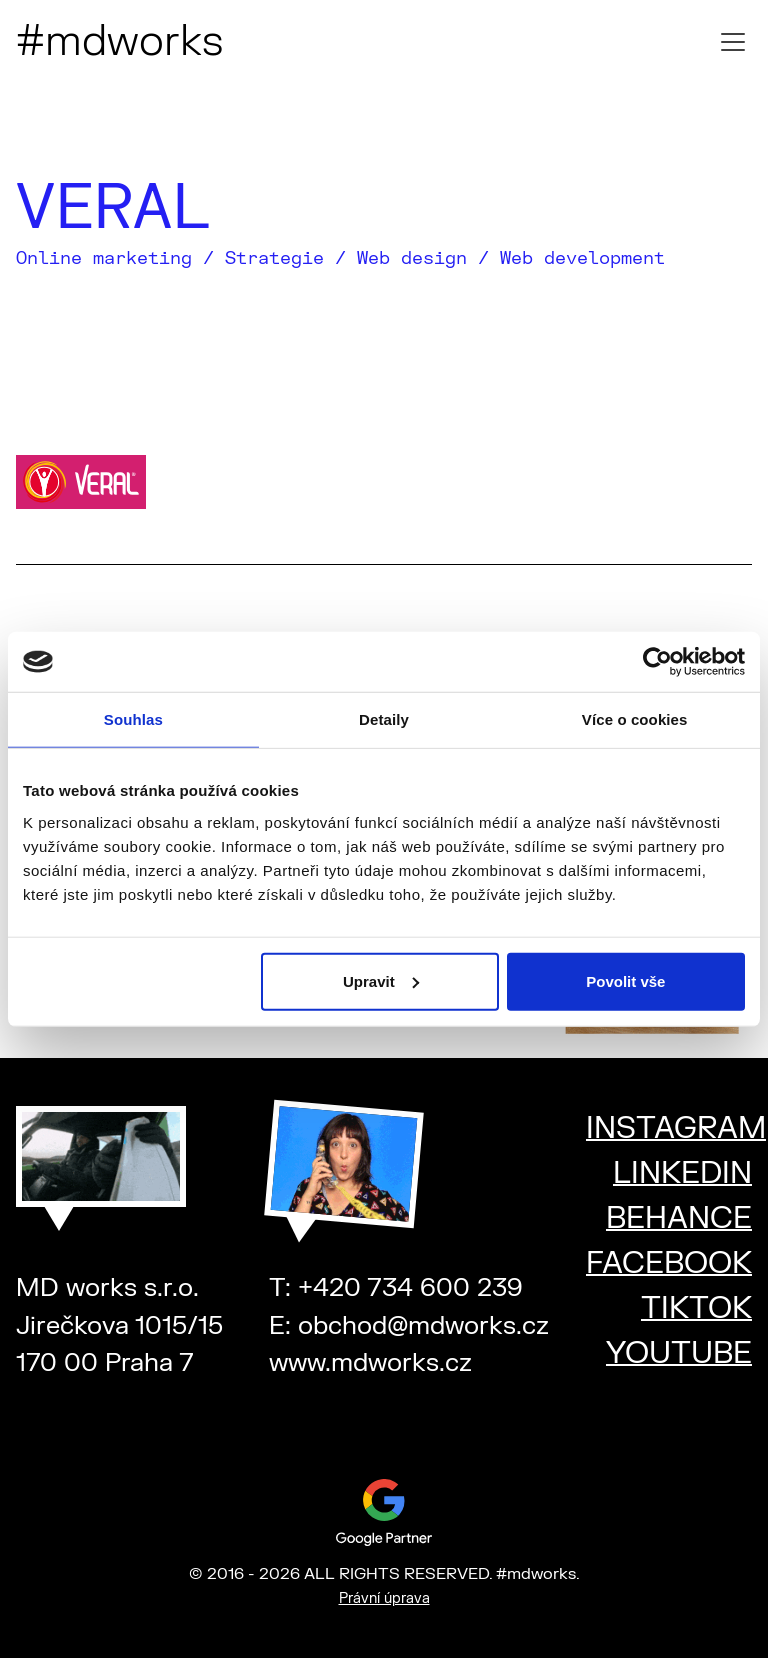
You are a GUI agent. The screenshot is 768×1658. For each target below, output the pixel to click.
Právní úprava (384, 1598)
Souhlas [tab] (133, 719)
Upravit (381, 980)
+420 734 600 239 (410, 1288)
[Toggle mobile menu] (733, 42)
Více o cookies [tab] (635, 719)
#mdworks (119, 42)
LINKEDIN (682, 1173)
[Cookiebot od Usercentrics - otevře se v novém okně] (657, 662)
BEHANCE (679, 1218)
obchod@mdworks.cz (423, 1326)
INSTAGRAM (676, 1128)
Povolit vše (625, 980)
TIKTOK (696, 1308)
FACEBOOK (669, 1263)
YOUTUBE (679, 1353)
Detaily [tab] (384, 719)
